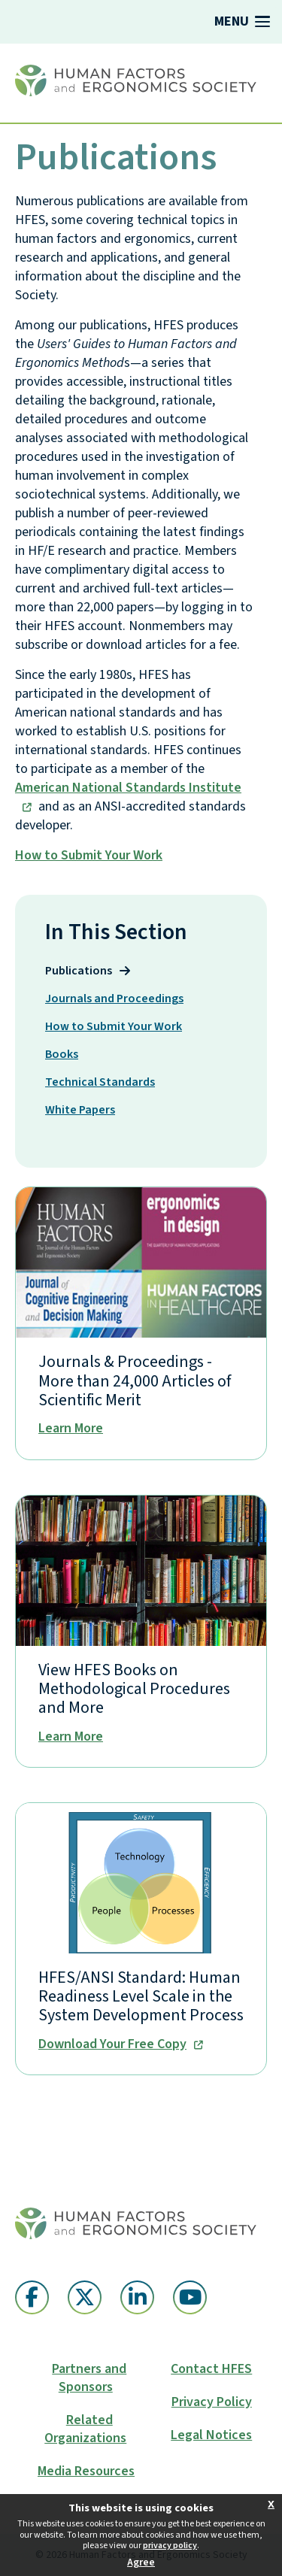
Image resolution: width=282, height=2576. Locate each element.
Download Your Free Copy (112, 2045)
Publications (87, 970)
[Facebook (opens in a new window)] (32, 2297)
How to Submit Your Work (88, 855)
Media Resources (86, 2471)
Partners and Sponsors (89, 2378)
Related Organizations (85, 2429)
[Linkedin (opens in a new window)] (137, 2297)
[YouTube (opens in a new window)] (190, 2297)
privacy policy (170, 2545)
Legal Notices (211, 2435)
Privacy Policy (211, 2402)
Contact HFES (211, 2369)
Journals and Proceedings (123, 998)
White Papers (89, 1109)
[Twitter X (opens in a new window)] (85, 2297)
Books (70, 1053)
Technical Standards (109, 1081)
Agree (141, 2562)
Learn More (70, 1429)
